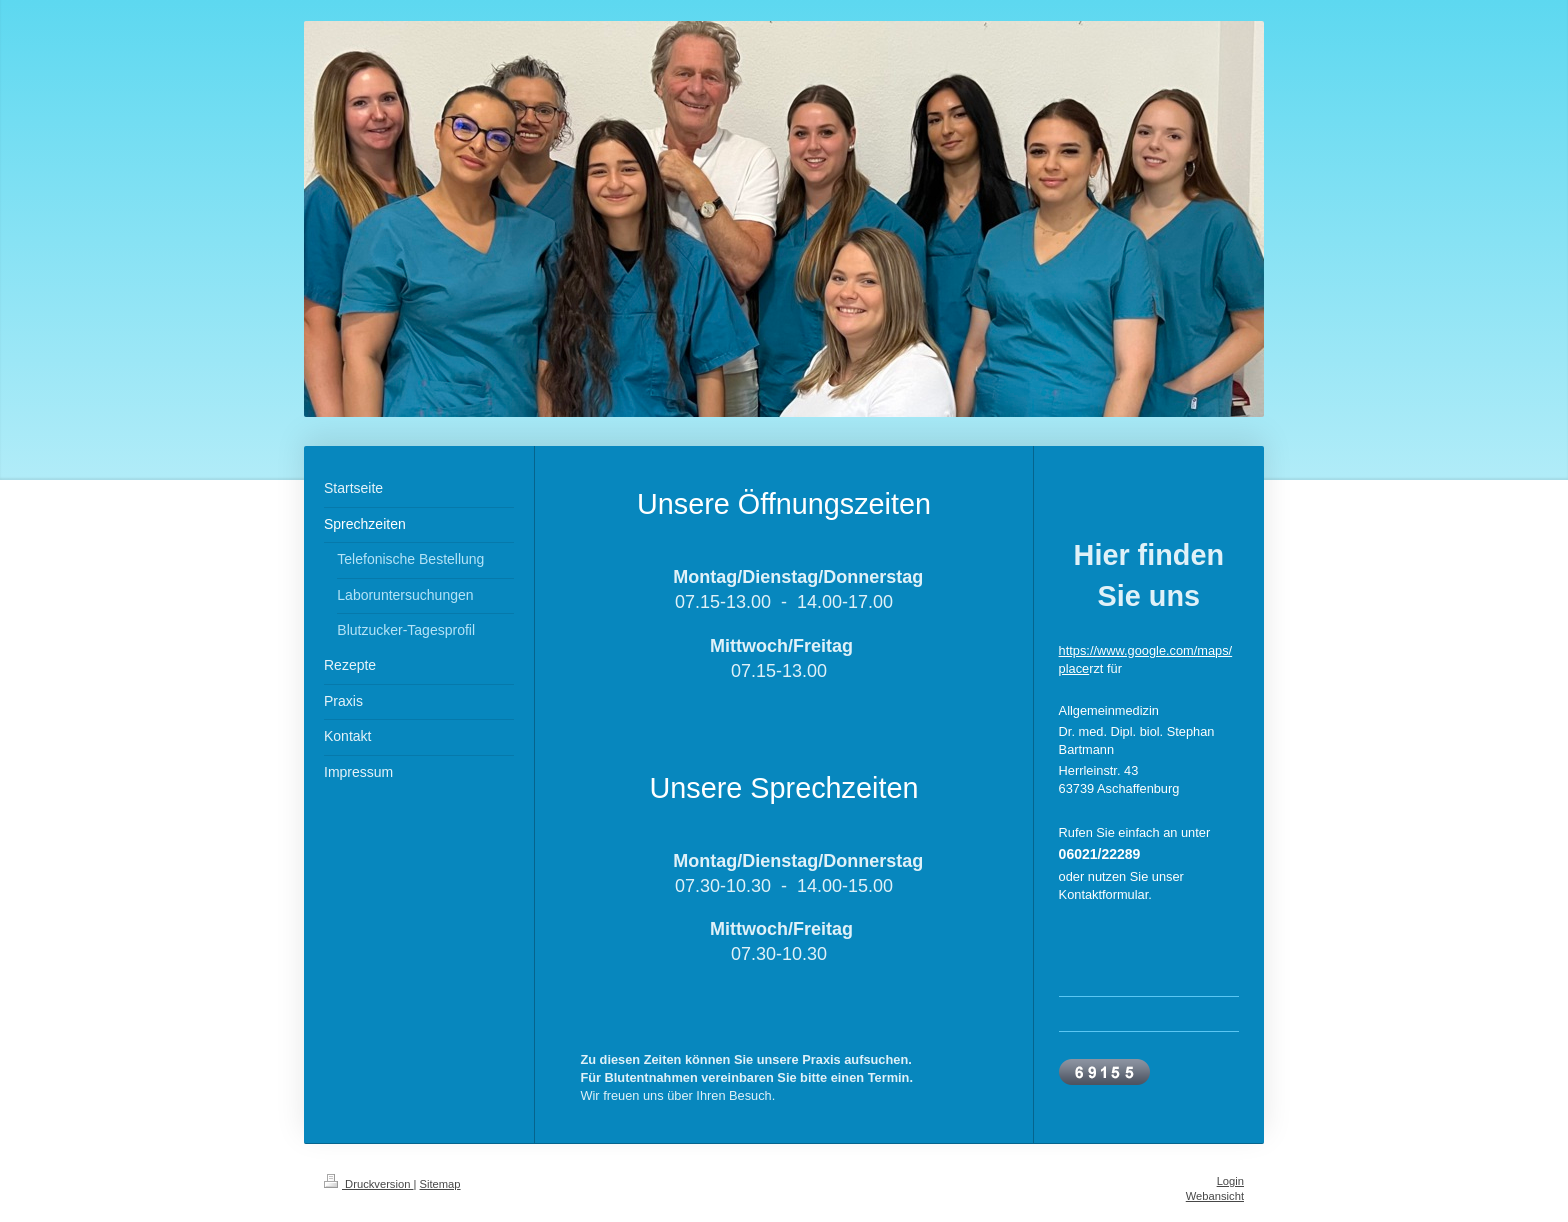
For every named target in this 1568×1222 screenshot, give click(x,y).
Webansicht (1215, 1196)
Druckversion (369, 1184)
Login (1230, 1181)
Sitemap (440, 1184)
